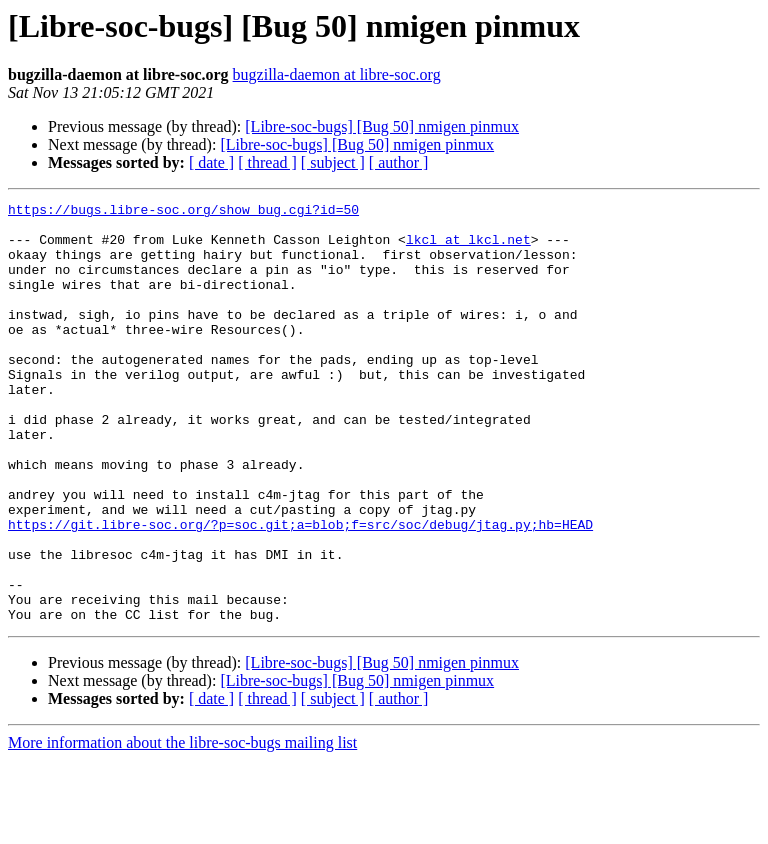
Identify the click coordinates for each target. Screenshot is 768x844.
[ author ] (399, 162)
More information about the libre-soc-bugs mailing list (182, 826)
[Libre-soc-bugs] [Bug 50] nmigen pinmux (382, 126)
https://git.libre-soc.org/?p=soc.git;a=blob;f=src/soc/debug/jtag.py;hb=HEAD (300, 590)
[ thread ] (267, 162)
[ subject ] (333, 162)
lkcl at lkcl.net (468, 248)
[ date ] (211, 162)
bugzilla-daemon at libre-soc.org (337, 74)
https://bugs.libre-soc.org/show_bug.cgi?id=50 (183, 212)
